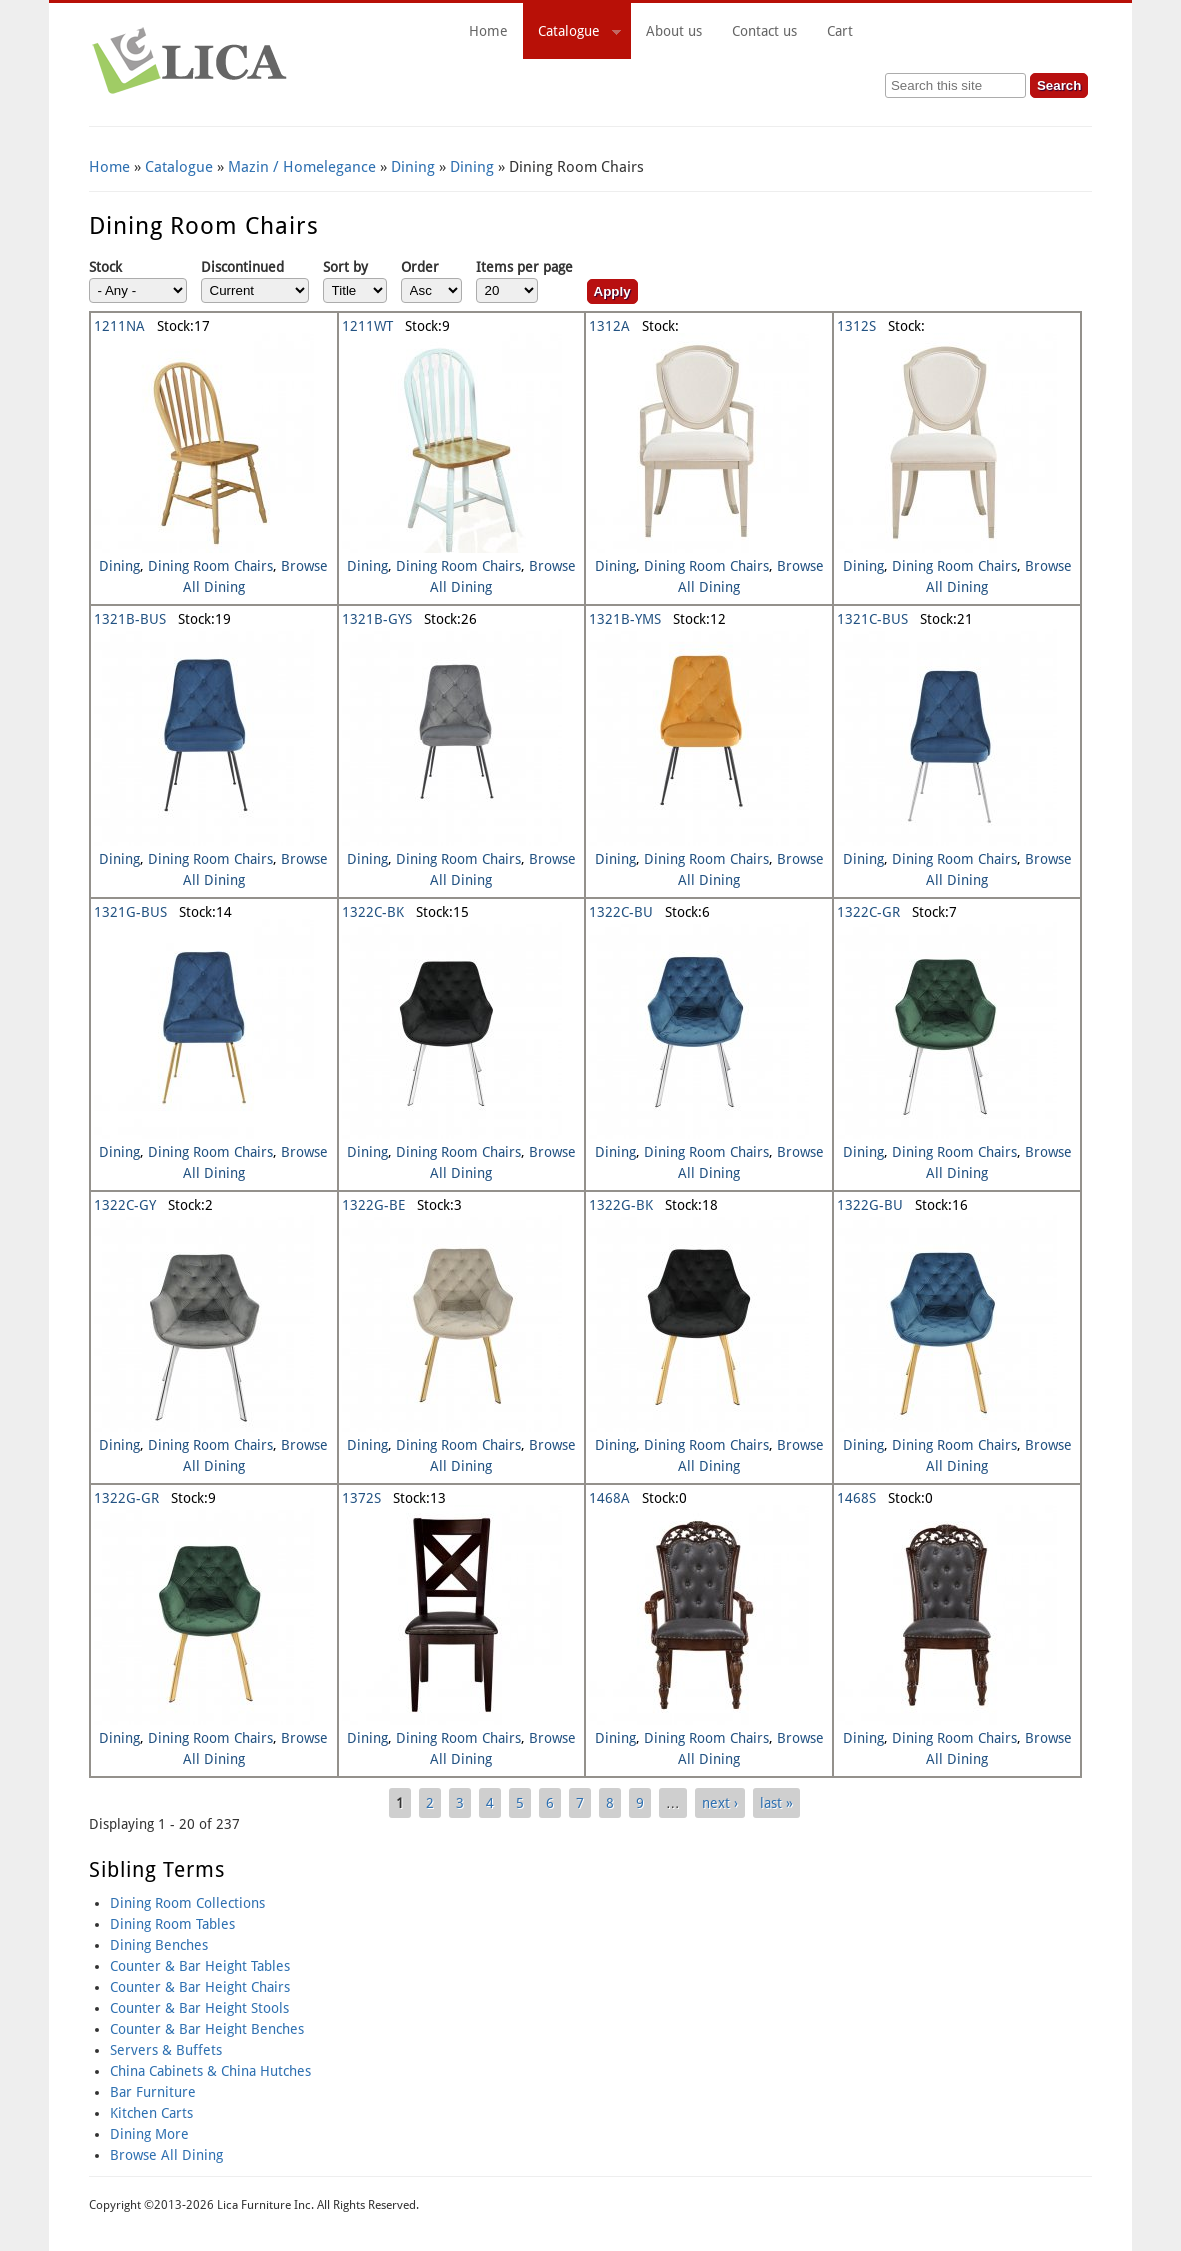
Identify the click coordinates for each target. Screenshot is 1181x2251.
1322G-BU (870, 1205)
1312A (609, 326)
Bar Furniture (153, 2092)
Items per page (524, 267)
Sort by (345, 267)
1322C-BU (621, 912)
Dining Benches (159, 1945)
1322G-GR (126, 1498)
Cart (952, 31)
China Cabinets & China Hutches (210, 2071)
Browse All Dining (166, 2155)
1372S (361, 1498)
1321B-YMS (625, 619)
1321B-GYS (377, 619)
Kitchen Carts (151, 2113)
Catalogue (572, 34)
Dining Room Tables (172, 1924)
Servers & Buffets (166, 2050)
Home (488, 31)
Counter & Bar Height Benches (207, 2029)
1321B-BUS (130, 619)
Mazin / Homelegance (302, 167)
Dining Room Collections (187, 1903)
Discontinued (242, 267)
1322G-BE (373, 1205)
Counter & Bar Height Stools (199, 2008)
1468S (856, 1498)
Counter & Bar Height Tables (200, 1966)
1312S (856, 326)
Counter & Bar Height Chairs (200, 1987)
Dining (413, 167)
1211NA (119, 326)
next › (720, 1803)
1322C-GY (125, 1205)
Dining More (149, 2134)
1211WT (367, 326)
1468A (609, 1498)
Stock (105, 267)
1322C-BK (373, 912)
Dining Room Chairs (210, 566)
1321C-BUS (872, 619)
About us (674, 31)
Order (420, 267)
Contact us (764, 31)
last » (776, 1803)
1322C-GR (868, 912)
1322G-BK (621, 1205)
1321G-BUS (130, 912)
